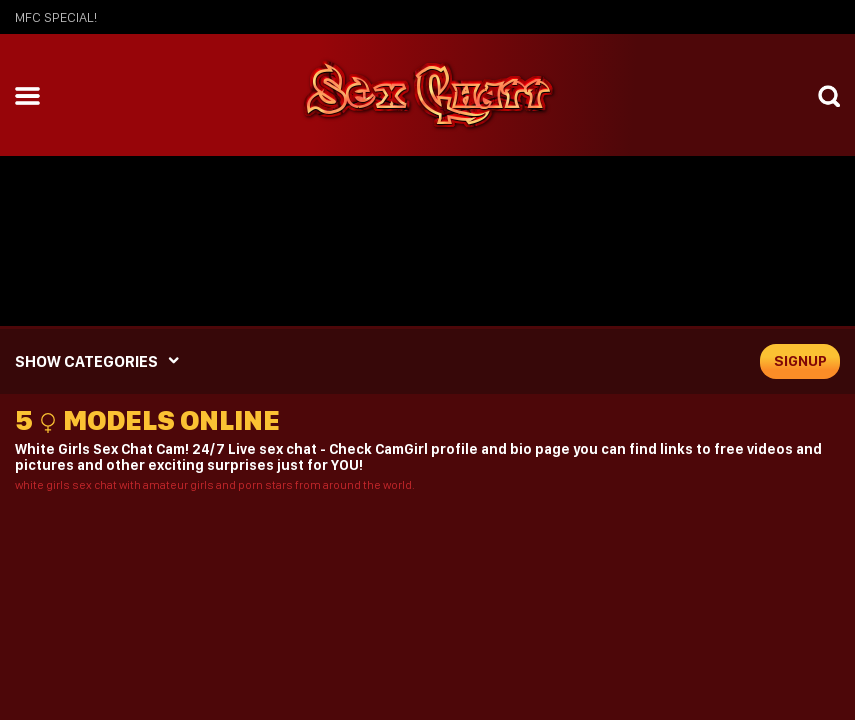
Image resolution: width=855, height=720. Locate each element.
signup (800, 361)
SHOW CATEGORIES (86, 361)
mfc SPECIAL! (56, 17)
